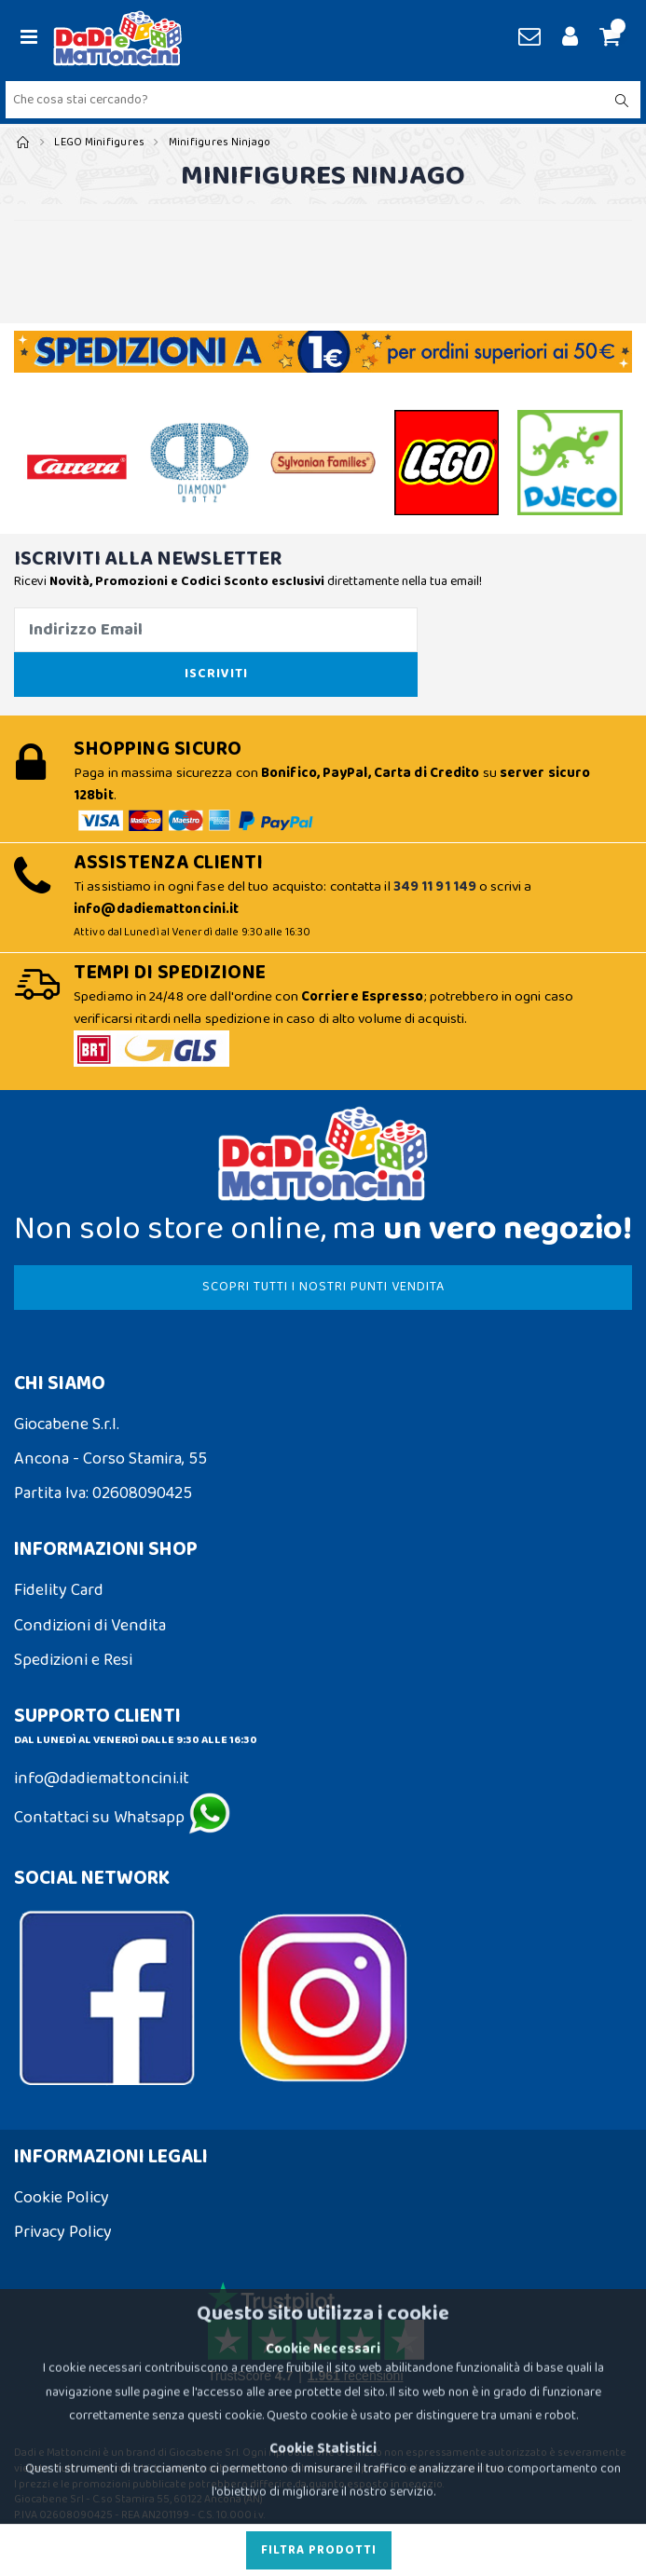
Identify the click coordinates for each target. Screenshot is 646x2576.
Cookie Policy (61, 2198)
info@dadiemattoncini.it (101, 1778)
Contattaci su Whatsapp (122, 1818)
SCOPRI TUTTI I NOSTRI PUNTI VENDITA (323, 1286)
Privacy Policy (63, 2232)
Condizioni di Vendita (90, 1626)
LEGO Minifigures (99, 142)
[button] (607, 38)
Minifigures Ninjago (220, 142)
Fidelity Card (58, 1590)
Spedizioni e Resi (73, 1660)
